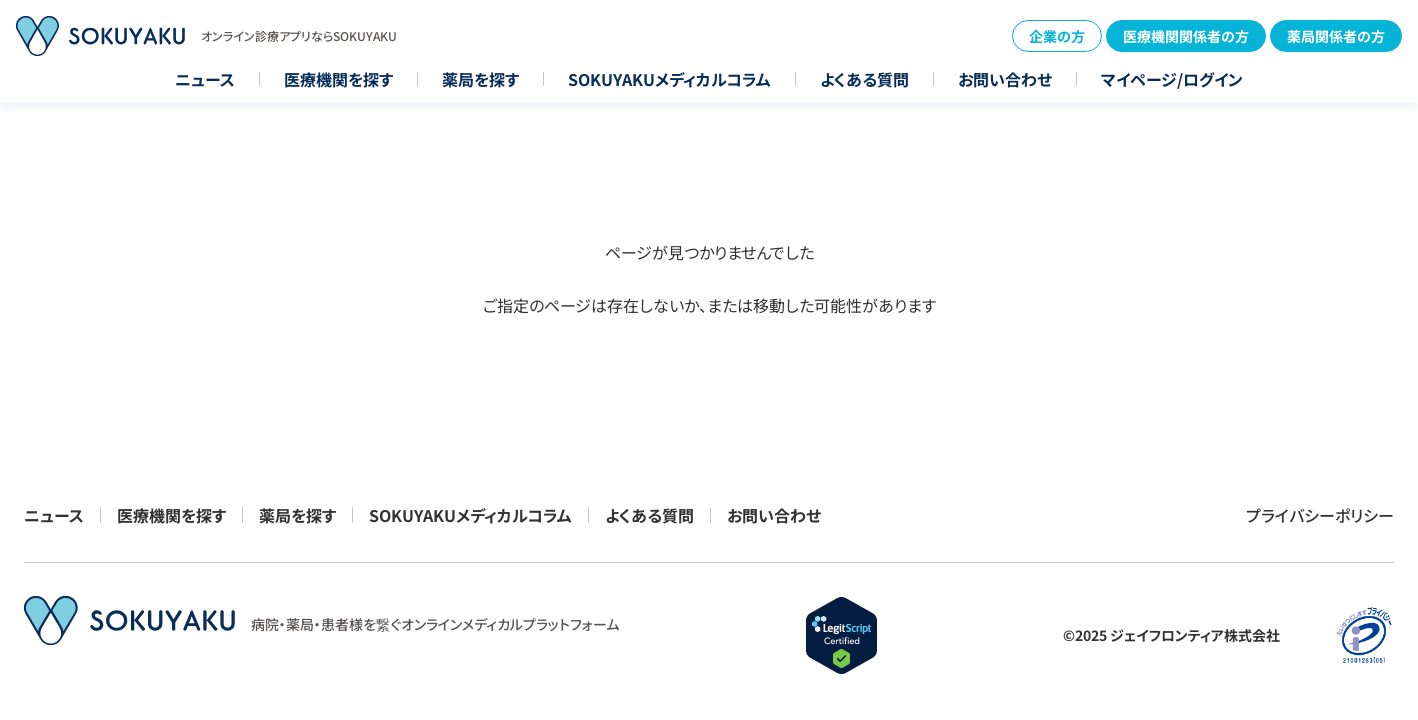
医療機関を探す (338, 79)
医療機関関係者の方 (1186, 36)
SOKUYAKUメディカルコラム (669, 79)
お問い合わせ (1005, 79)
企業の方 (1057, 36)
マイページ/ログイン (1172, 79)
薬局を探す (480, 79)
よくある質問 (864, 79)
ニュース (205, 79)
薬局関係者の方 (1336, 36)
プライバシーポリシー (1320, 515)
